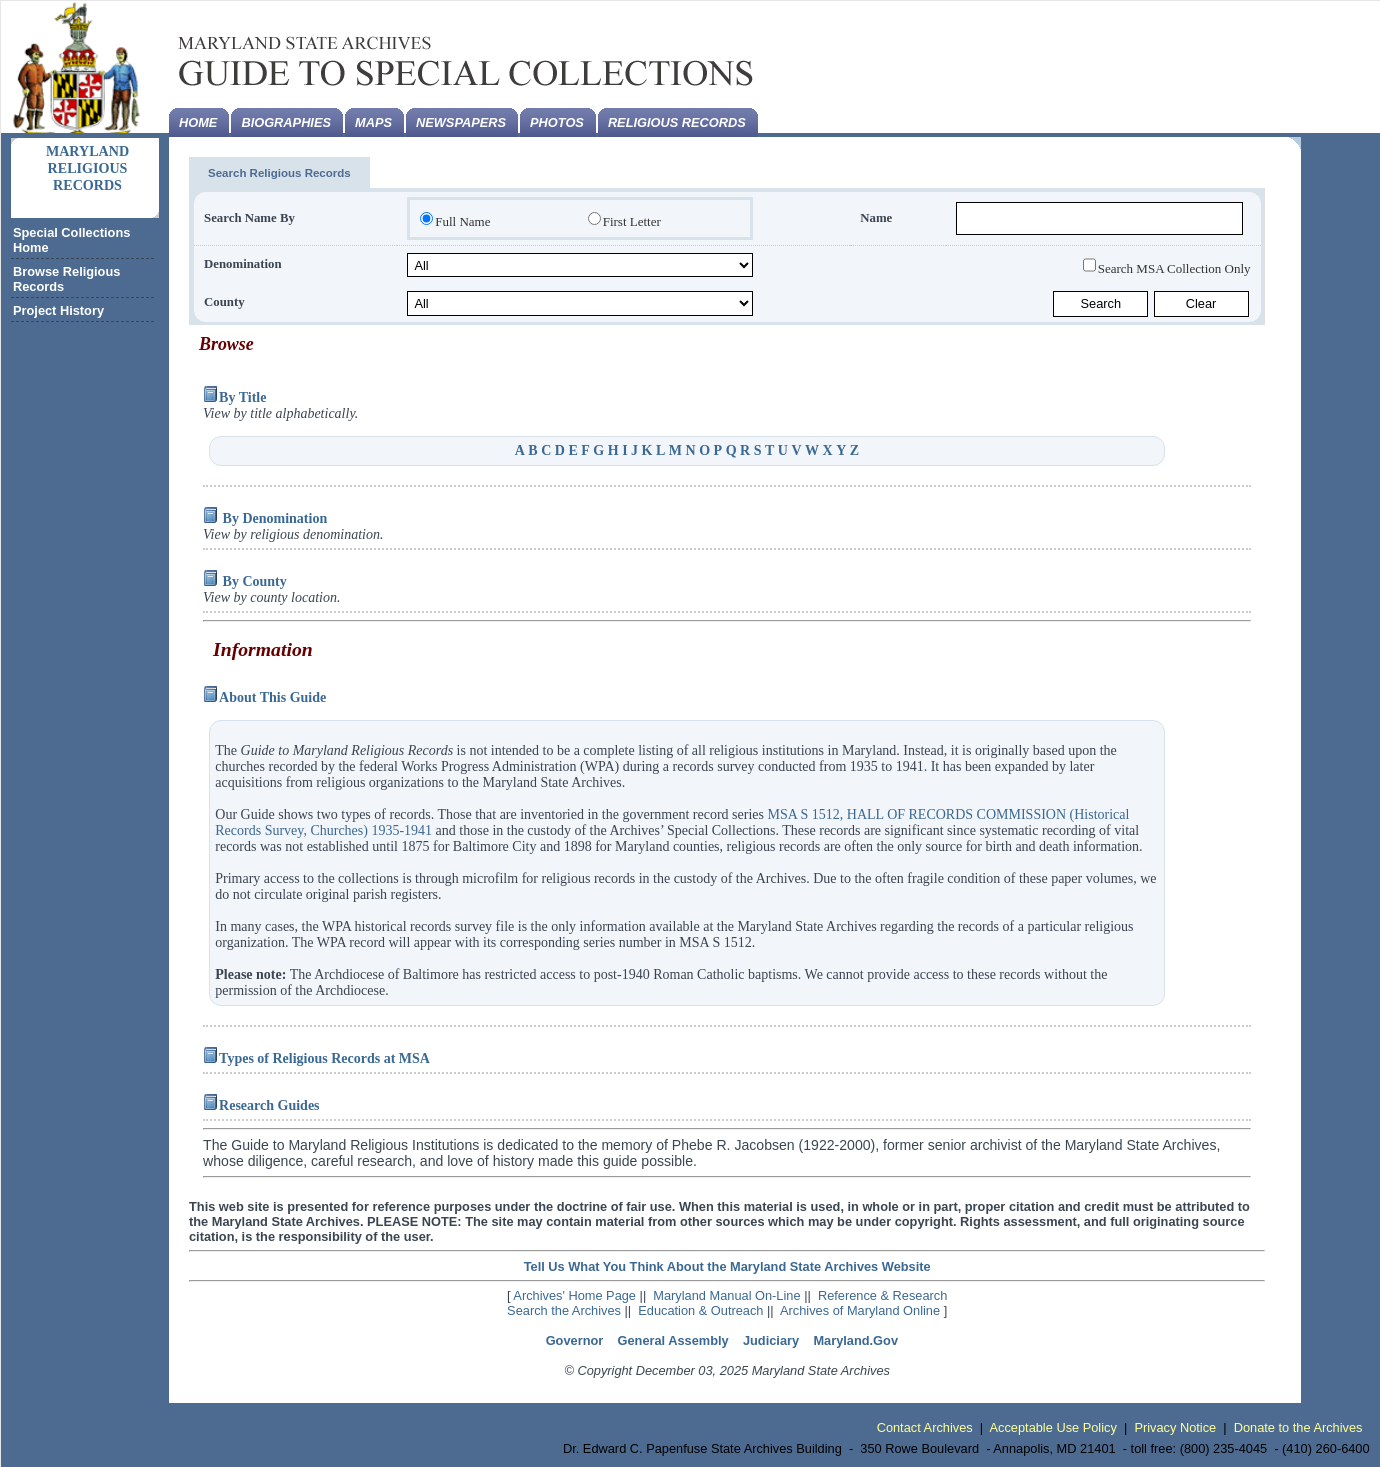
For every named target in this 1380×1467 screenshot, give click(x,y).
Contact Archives (925, 1427)
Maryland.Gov (855, 1340)
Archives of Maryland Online (860, 1310)
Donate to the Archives (1298, 1427)
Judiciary (771, 1340)
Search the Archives (564, 1310)
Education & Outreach (700, 1310)
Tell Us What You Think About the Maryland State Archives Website (727, 1266)
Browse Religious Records (66, 279)
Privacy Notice (1175, 1427)
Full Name (462, 221)
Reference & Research (882, 1295)
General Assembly (673, 1340)
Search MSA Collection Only (1174, 267)
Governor (575, 1340)
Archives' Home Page (574, 1295)
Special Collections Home (71, 240)
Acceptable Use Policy (1053, 1427)
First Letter (632, 221)
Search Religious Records (279, 173)
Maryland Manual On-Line (726, 1295)
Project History (58, 310)
